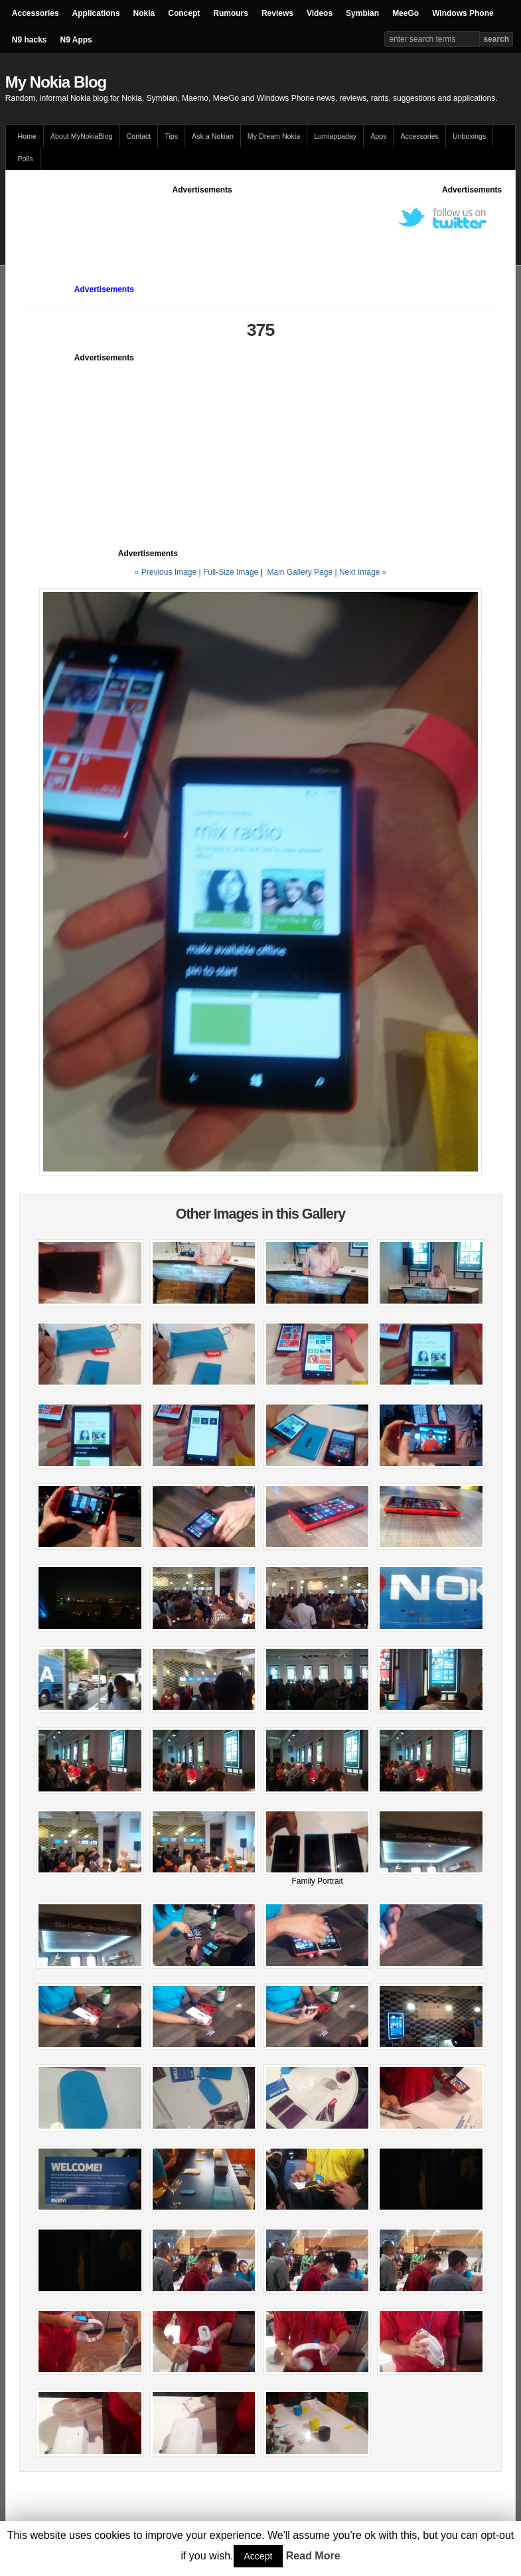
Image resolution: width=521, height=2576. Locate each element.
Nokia (144, 13)
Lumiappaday (335, 136)
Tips (171, 136)
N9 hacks (29, 39)
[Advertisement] (260, 226)
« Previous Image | (169, 572)
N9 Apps (76, 39)
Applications (96, 13)
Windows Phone (463, 13)
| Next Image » (360, 572)
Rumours (230, 13)
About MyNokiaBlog (81, 136)
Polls (25, 159)
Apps (378, 136)
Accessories (35, 13)
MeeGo (405, 13)
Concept (184, 13)
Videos (320, 13)
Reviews (277, 13)
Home (27, 136)
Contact (139, 136)
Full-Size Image (230, 572)
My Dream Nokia (274, 136)
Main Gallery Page (300, 572)
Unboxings (469, 136)
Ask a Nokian (213, 136)
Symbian (362, 13)
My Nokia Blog (55, 82)
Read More (313, 2555)
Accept (258, 2556)
